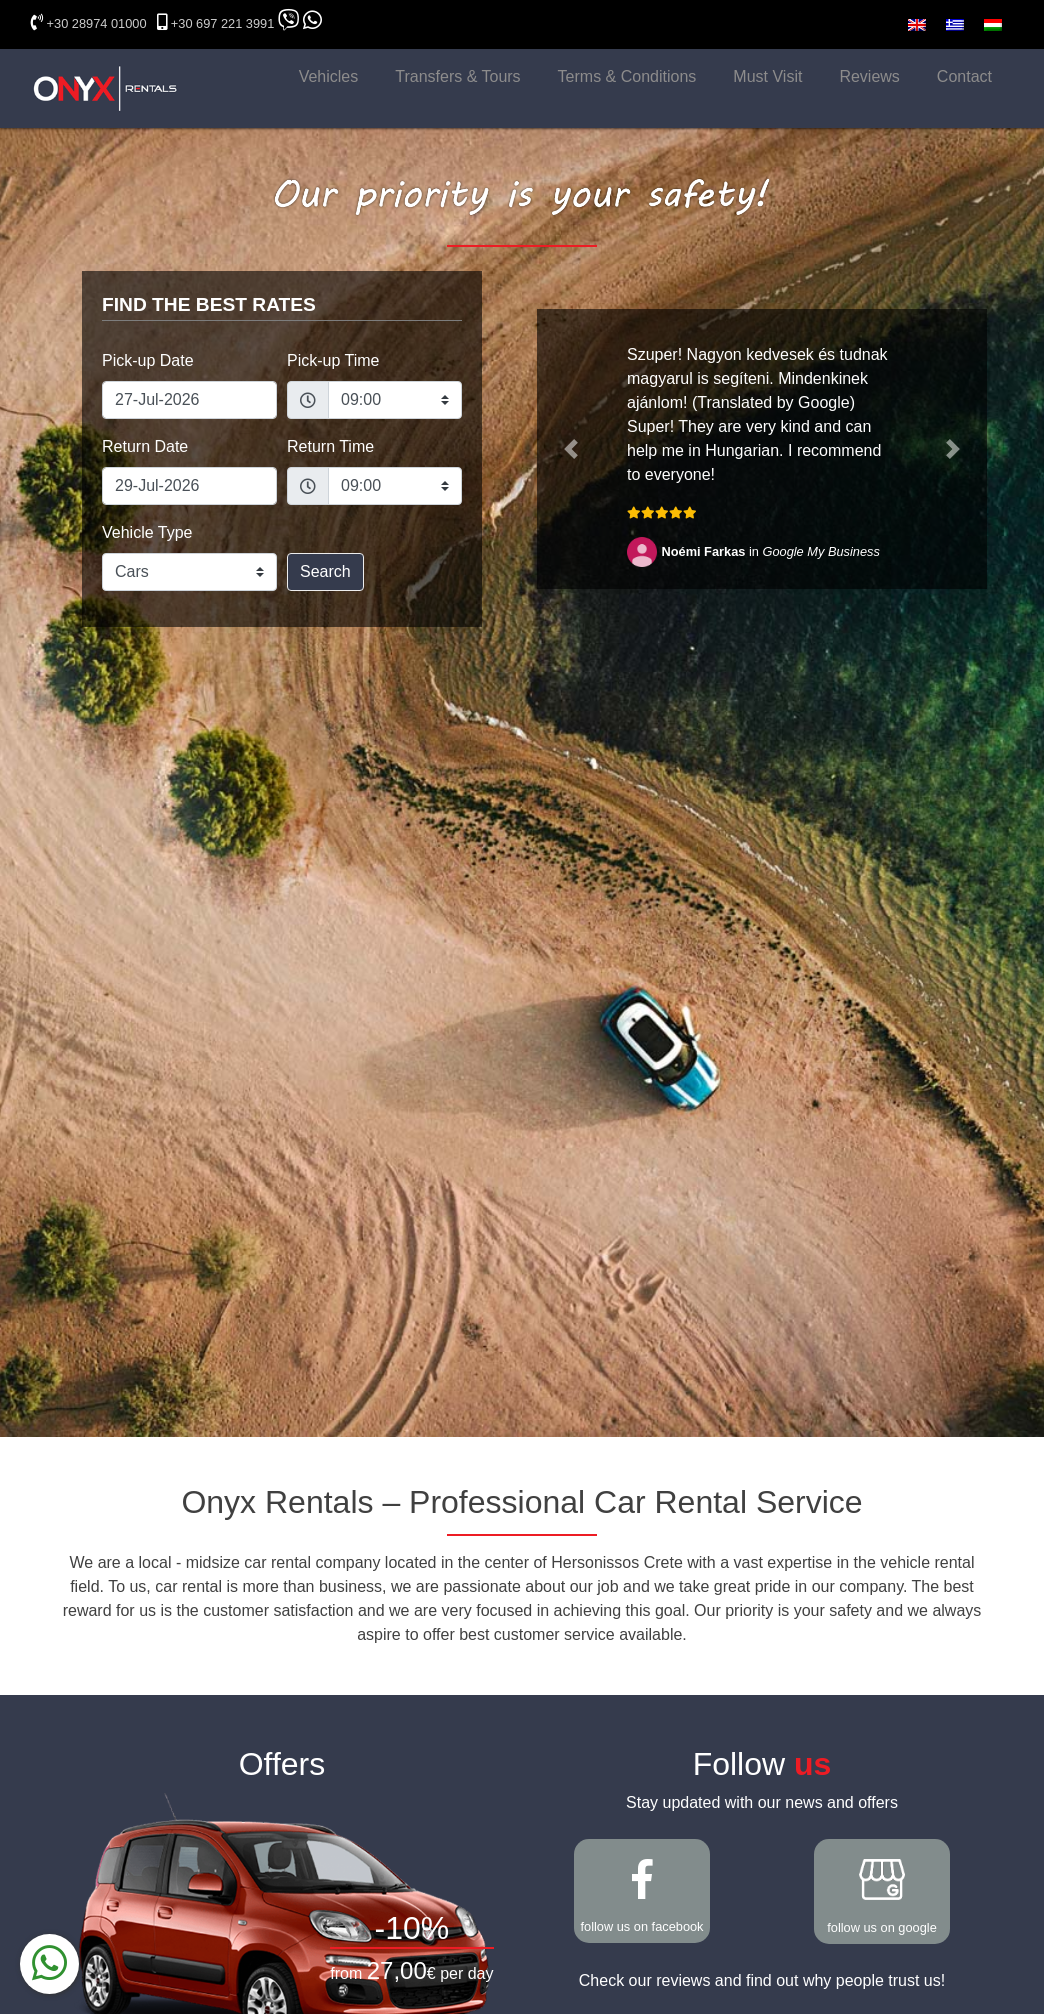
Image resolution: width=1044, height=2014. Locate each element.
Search (325, 571)
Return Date (145, 446)
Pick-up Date (148, 360)
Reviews (869, 76)
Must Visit (767, 76)
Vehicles (329, 76)
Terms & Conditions (627, 76)
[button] (571, 449)
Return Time (330, 446)
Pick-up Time (333, 360)
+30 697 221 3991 (223, 23)
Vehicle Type (147, 532)
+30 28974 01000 (97, 23)
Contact (964, 76)
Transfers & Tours (457, 76)
